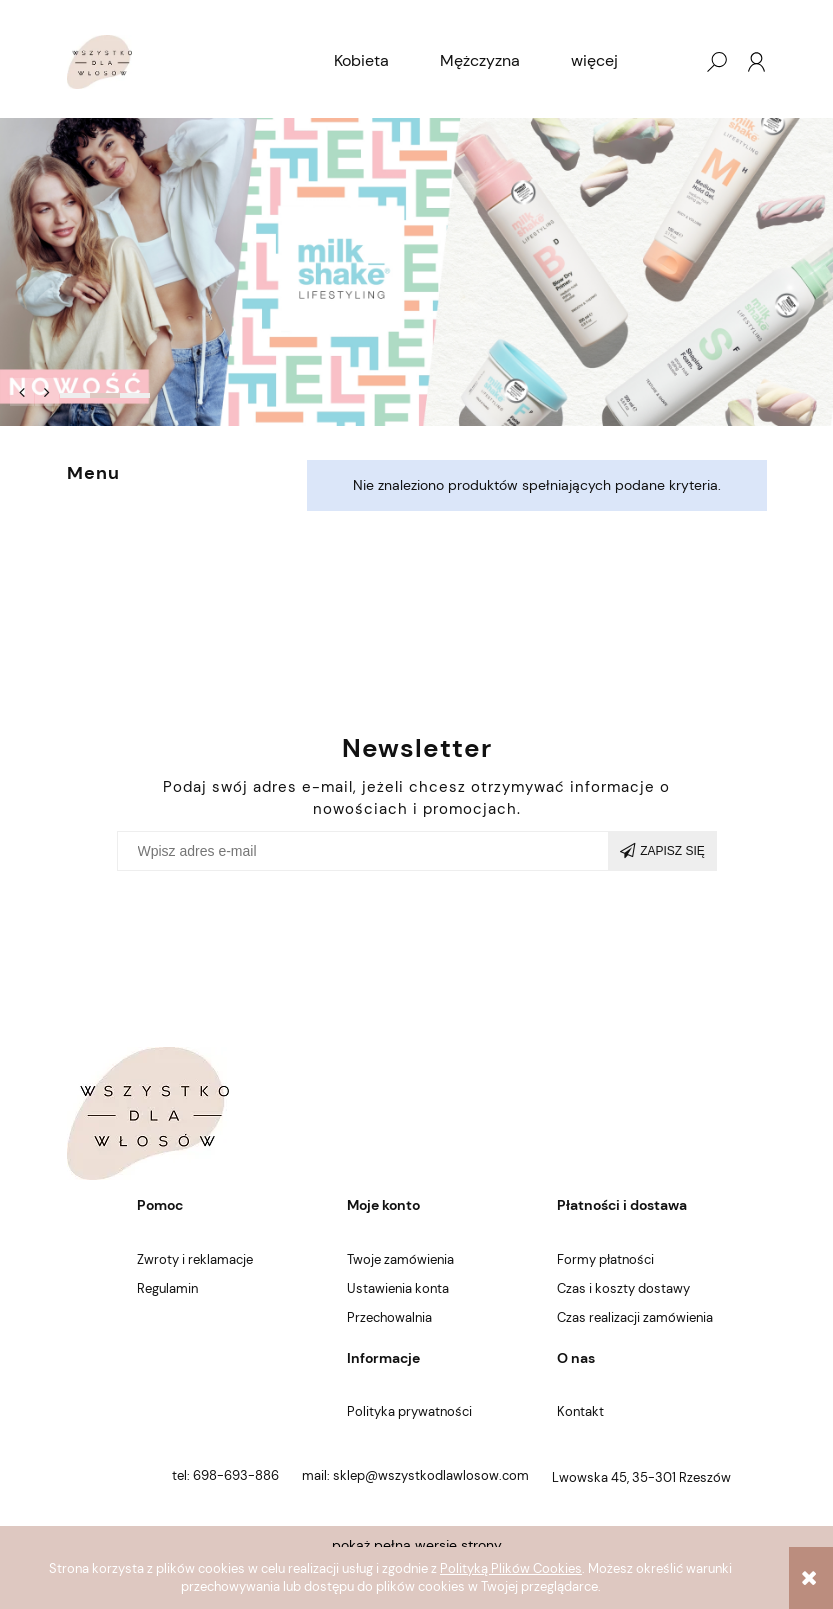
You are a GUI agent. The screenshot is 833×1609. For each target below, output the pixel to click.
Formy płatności (605, 1259)
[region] (416, 272)
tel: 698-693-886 (225, 1475)
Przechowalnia (389, 1317)
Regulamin (167, 1288)
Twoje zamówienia (400, 1259)
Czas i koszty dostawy (623, 1288)
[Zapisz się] (663, 851)
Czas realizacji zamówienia (635, 1317)
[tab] (75, 395)
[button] (22, 392)
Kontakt (580, 1411)
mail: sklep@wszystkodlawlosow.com (415, 1475)
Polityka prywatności (409, 1411)
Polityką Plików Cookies (511, 1568)
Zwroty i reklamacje (195, 1259)
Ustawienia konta (398, 1288)
